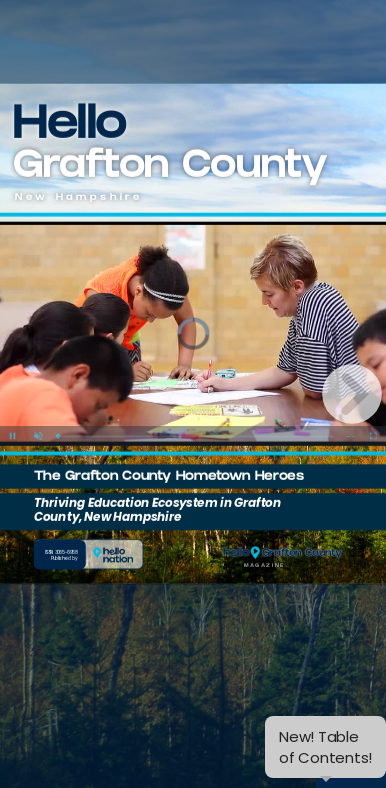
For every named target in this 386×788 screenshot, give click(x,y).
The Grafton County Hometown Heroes (169, 471)
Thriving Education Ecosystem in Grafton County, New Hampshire (157, 503)
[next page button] (352, 394)
